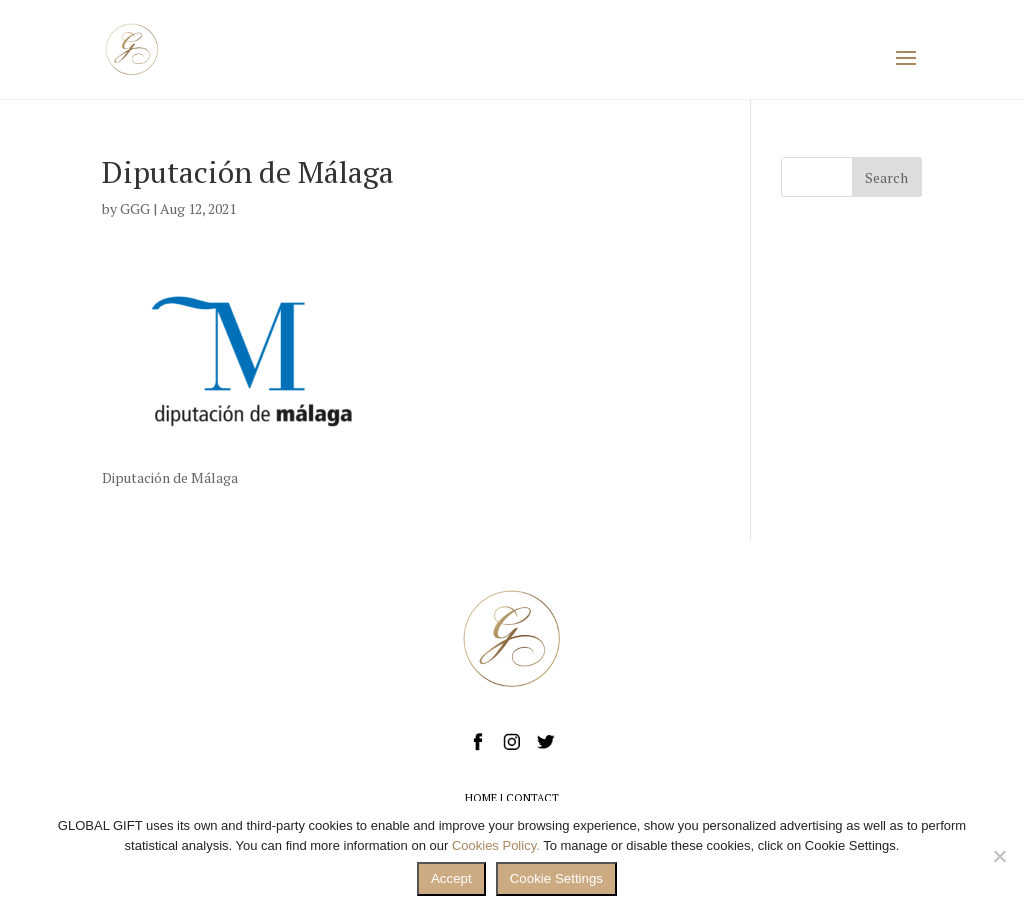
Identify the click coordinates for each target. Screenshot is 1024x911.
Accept (451, 878)
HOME (481, 798)
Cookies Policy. (496, 845)
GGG (135, 208)
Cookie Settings (556, 878)
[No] (999, 856)
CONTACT (532, 798)
